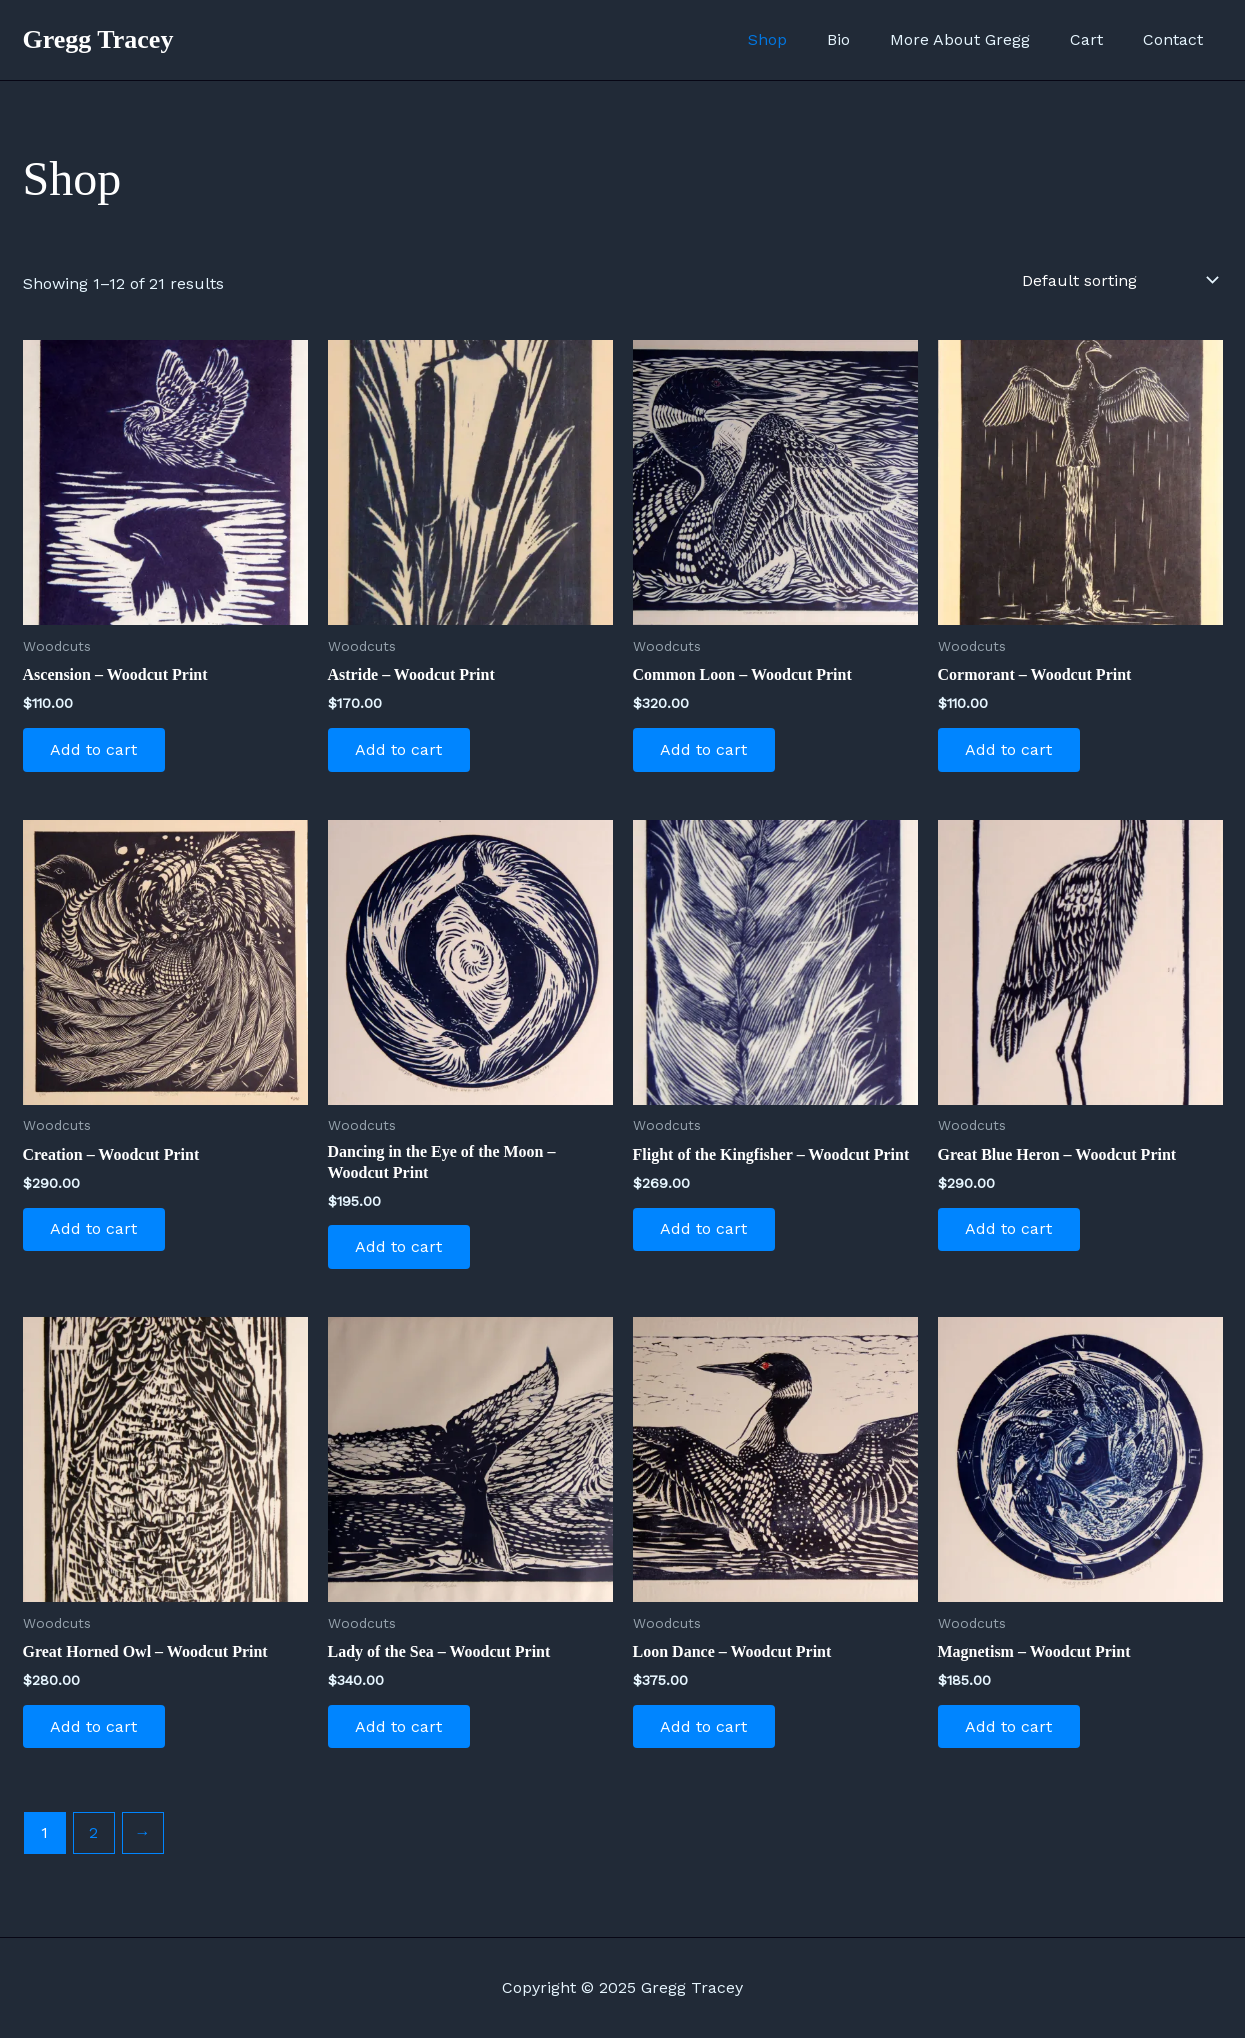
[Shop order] (1118, 280)
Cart (1098, 39)
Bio (866, 39)
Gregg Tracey (98, 39)
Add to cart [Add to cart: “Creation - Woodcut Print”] (96, 1232)
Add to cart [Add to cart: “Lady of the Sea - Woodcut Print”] (401, 1732)
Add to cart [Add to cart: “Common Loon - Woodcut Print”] (706, 750)
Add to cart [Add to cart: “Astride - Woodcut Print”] (401, 750)
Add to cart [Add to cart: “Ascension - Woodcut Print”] (96, 750)
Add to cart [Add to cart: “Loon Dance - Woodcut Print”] (706, 1732)
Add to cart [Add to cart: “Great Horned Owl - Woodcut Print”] (96, 1732)
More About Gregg (980, 39)
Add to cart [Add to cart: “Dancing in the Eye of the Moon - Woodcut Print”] (401, 1250)
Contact (1177, 39)
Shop (803, 39)
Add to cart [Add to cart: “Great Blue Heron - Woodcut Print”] (1011, 1232)
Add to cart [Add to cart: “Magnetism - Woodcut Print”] (1011, 1732)
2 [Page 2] (93, 1840)
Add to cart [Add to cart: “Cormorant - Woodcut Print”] (1011, 750)
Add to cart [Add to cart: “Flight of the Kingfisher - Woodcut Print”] (706, 1232)
